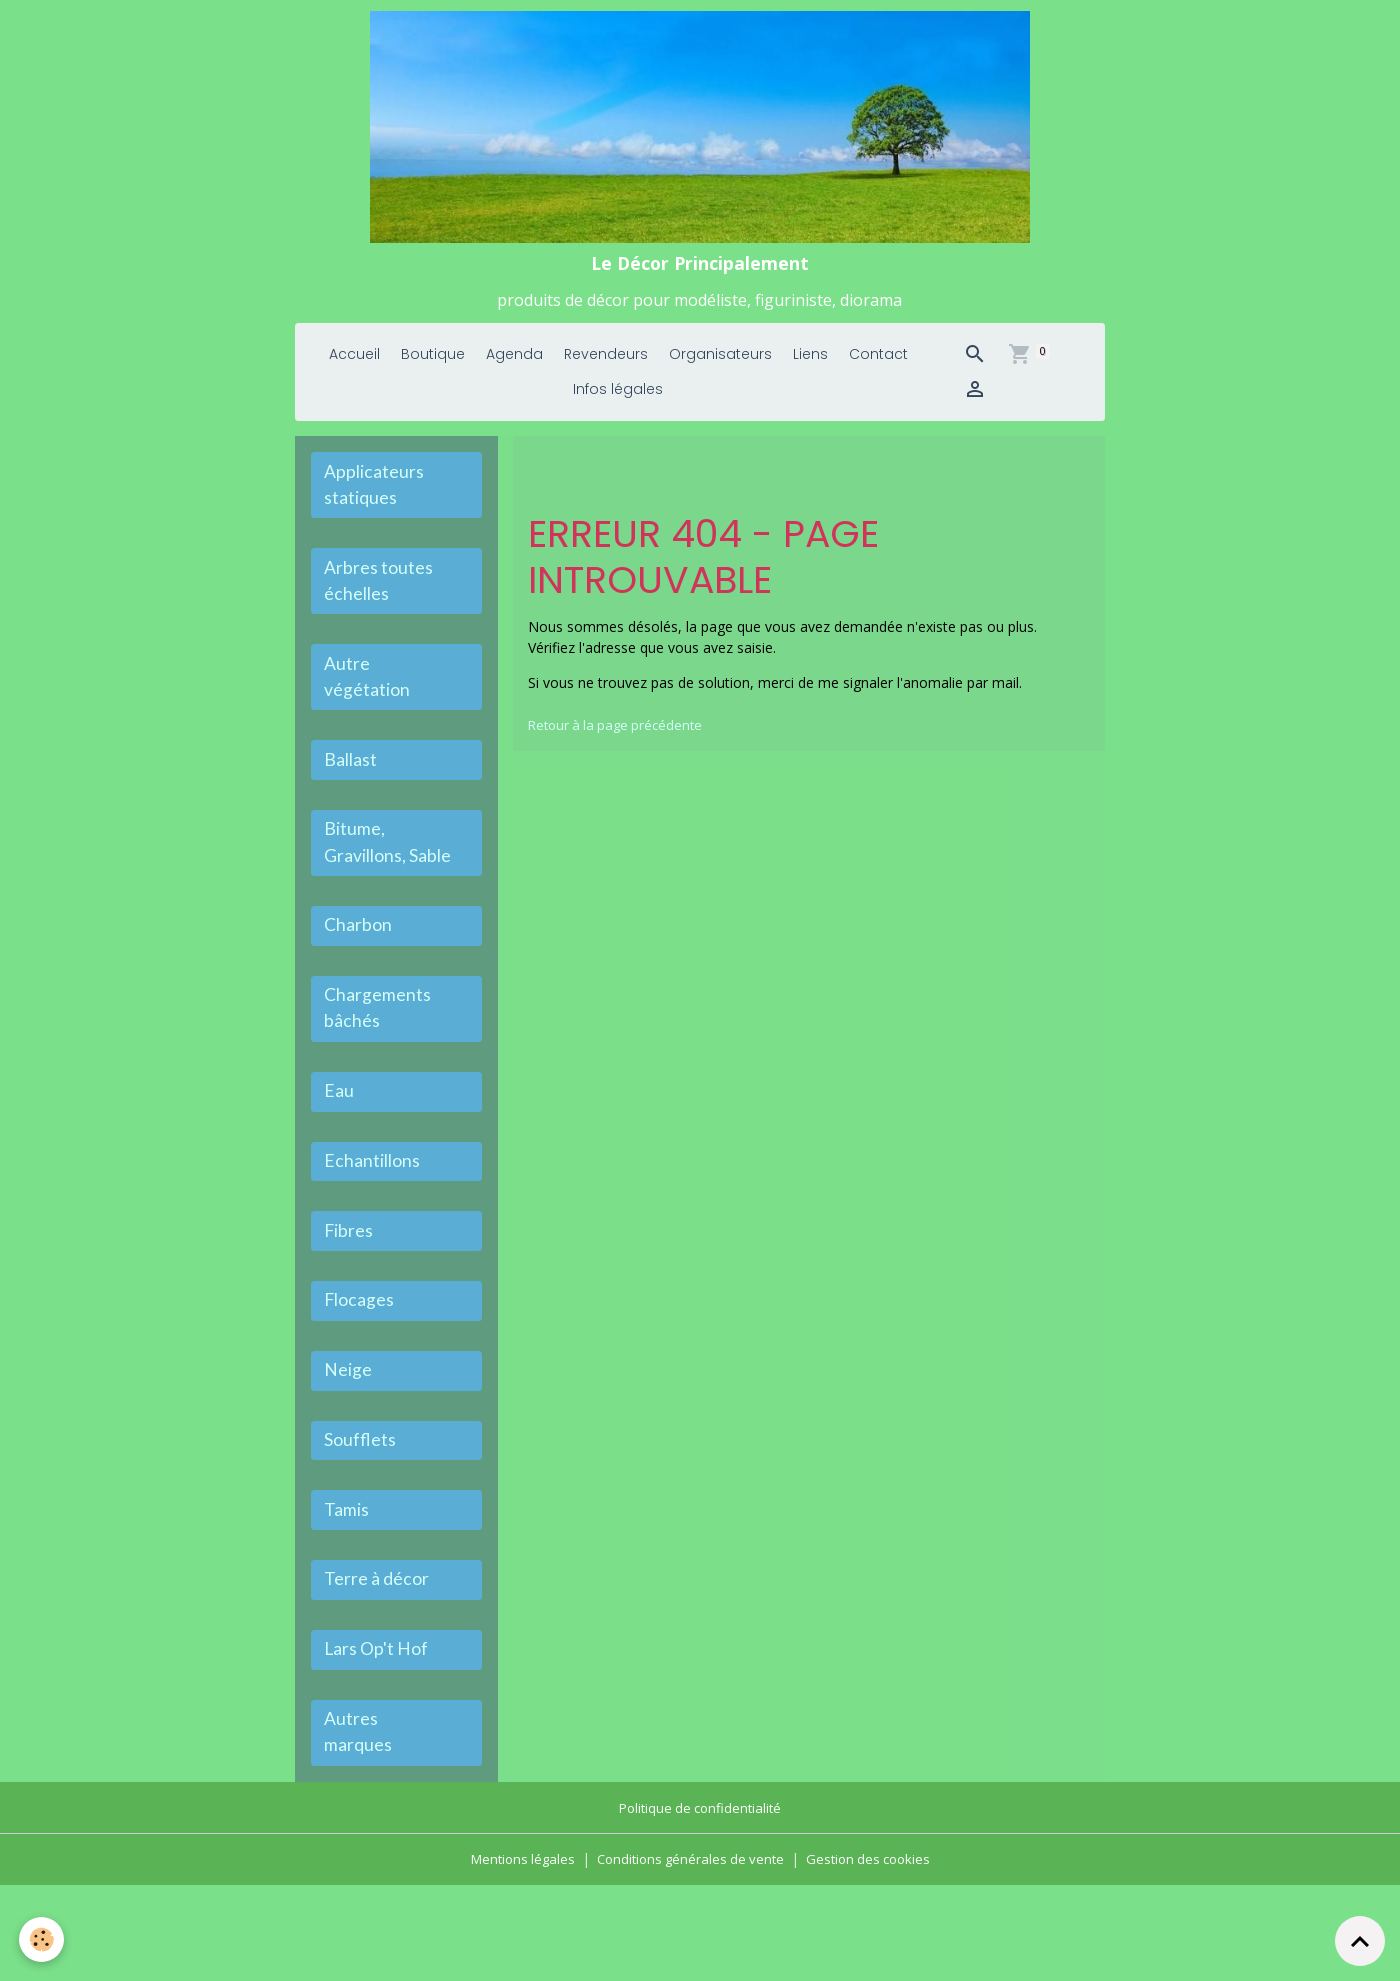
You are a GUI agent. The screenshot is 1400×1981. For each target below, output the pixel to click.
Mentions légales (515, 1955)
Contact (878, 383)
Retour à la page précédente (620, 753)
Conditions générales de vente (690, 1955)
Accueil (354, 383)
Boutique (433, 383)
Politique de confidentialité (700, 1904)
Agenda (514, 383)
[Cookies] (42, 1939)
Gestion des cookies (875, 1955)
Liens (810, 383)
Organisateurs (720, 383)
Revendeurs (606, 383)
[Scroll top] (1360, 1941)
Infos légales (618, 418)
